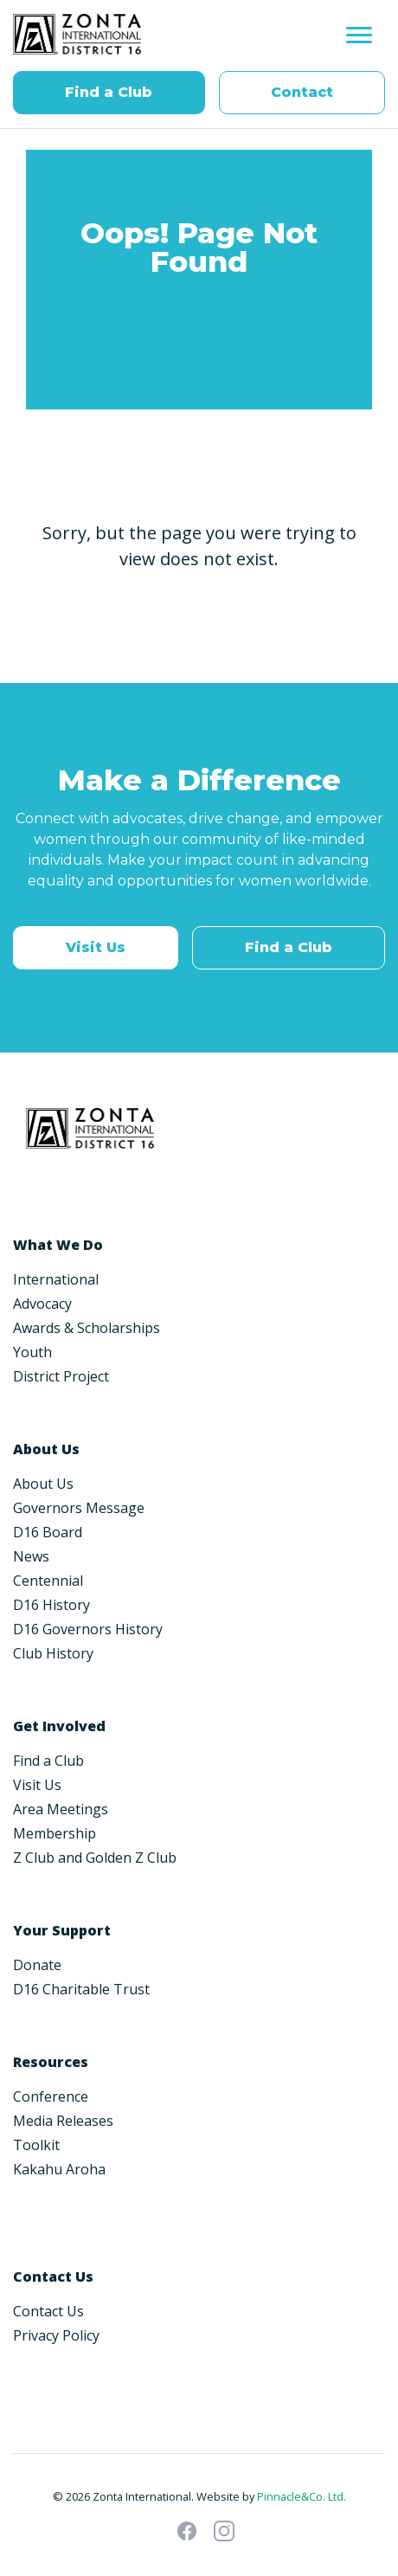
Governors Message (78, 1507)
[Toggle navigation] (359, 35)
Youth (32, 1352)
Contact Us (48, 2311)
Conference (50, 2096)
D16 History (51, 1604)
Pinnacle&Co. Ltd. (301, 2496)
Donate (37, 1964)
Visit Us (95, 947)
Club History (53, 1653)
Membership (54, 1833)
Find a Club (108, 92)
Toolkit (36, 2144)
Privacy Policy (56, 2335)
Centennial (48, 1580)
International (56, 1279)
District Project (61, 1376)
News (31, 1556)
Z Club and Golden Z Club (95, 1857)
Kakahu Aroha (59, 2169)
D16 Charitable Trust (81, 1989)
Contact (302, 92)
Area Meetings (60, 1809)
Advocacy (42, 1303)
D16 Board (47, 1532)
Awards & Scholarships (86, 1327)
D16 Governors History (88, 1629)
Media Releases (63, 2120)
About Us (43, 1483)
